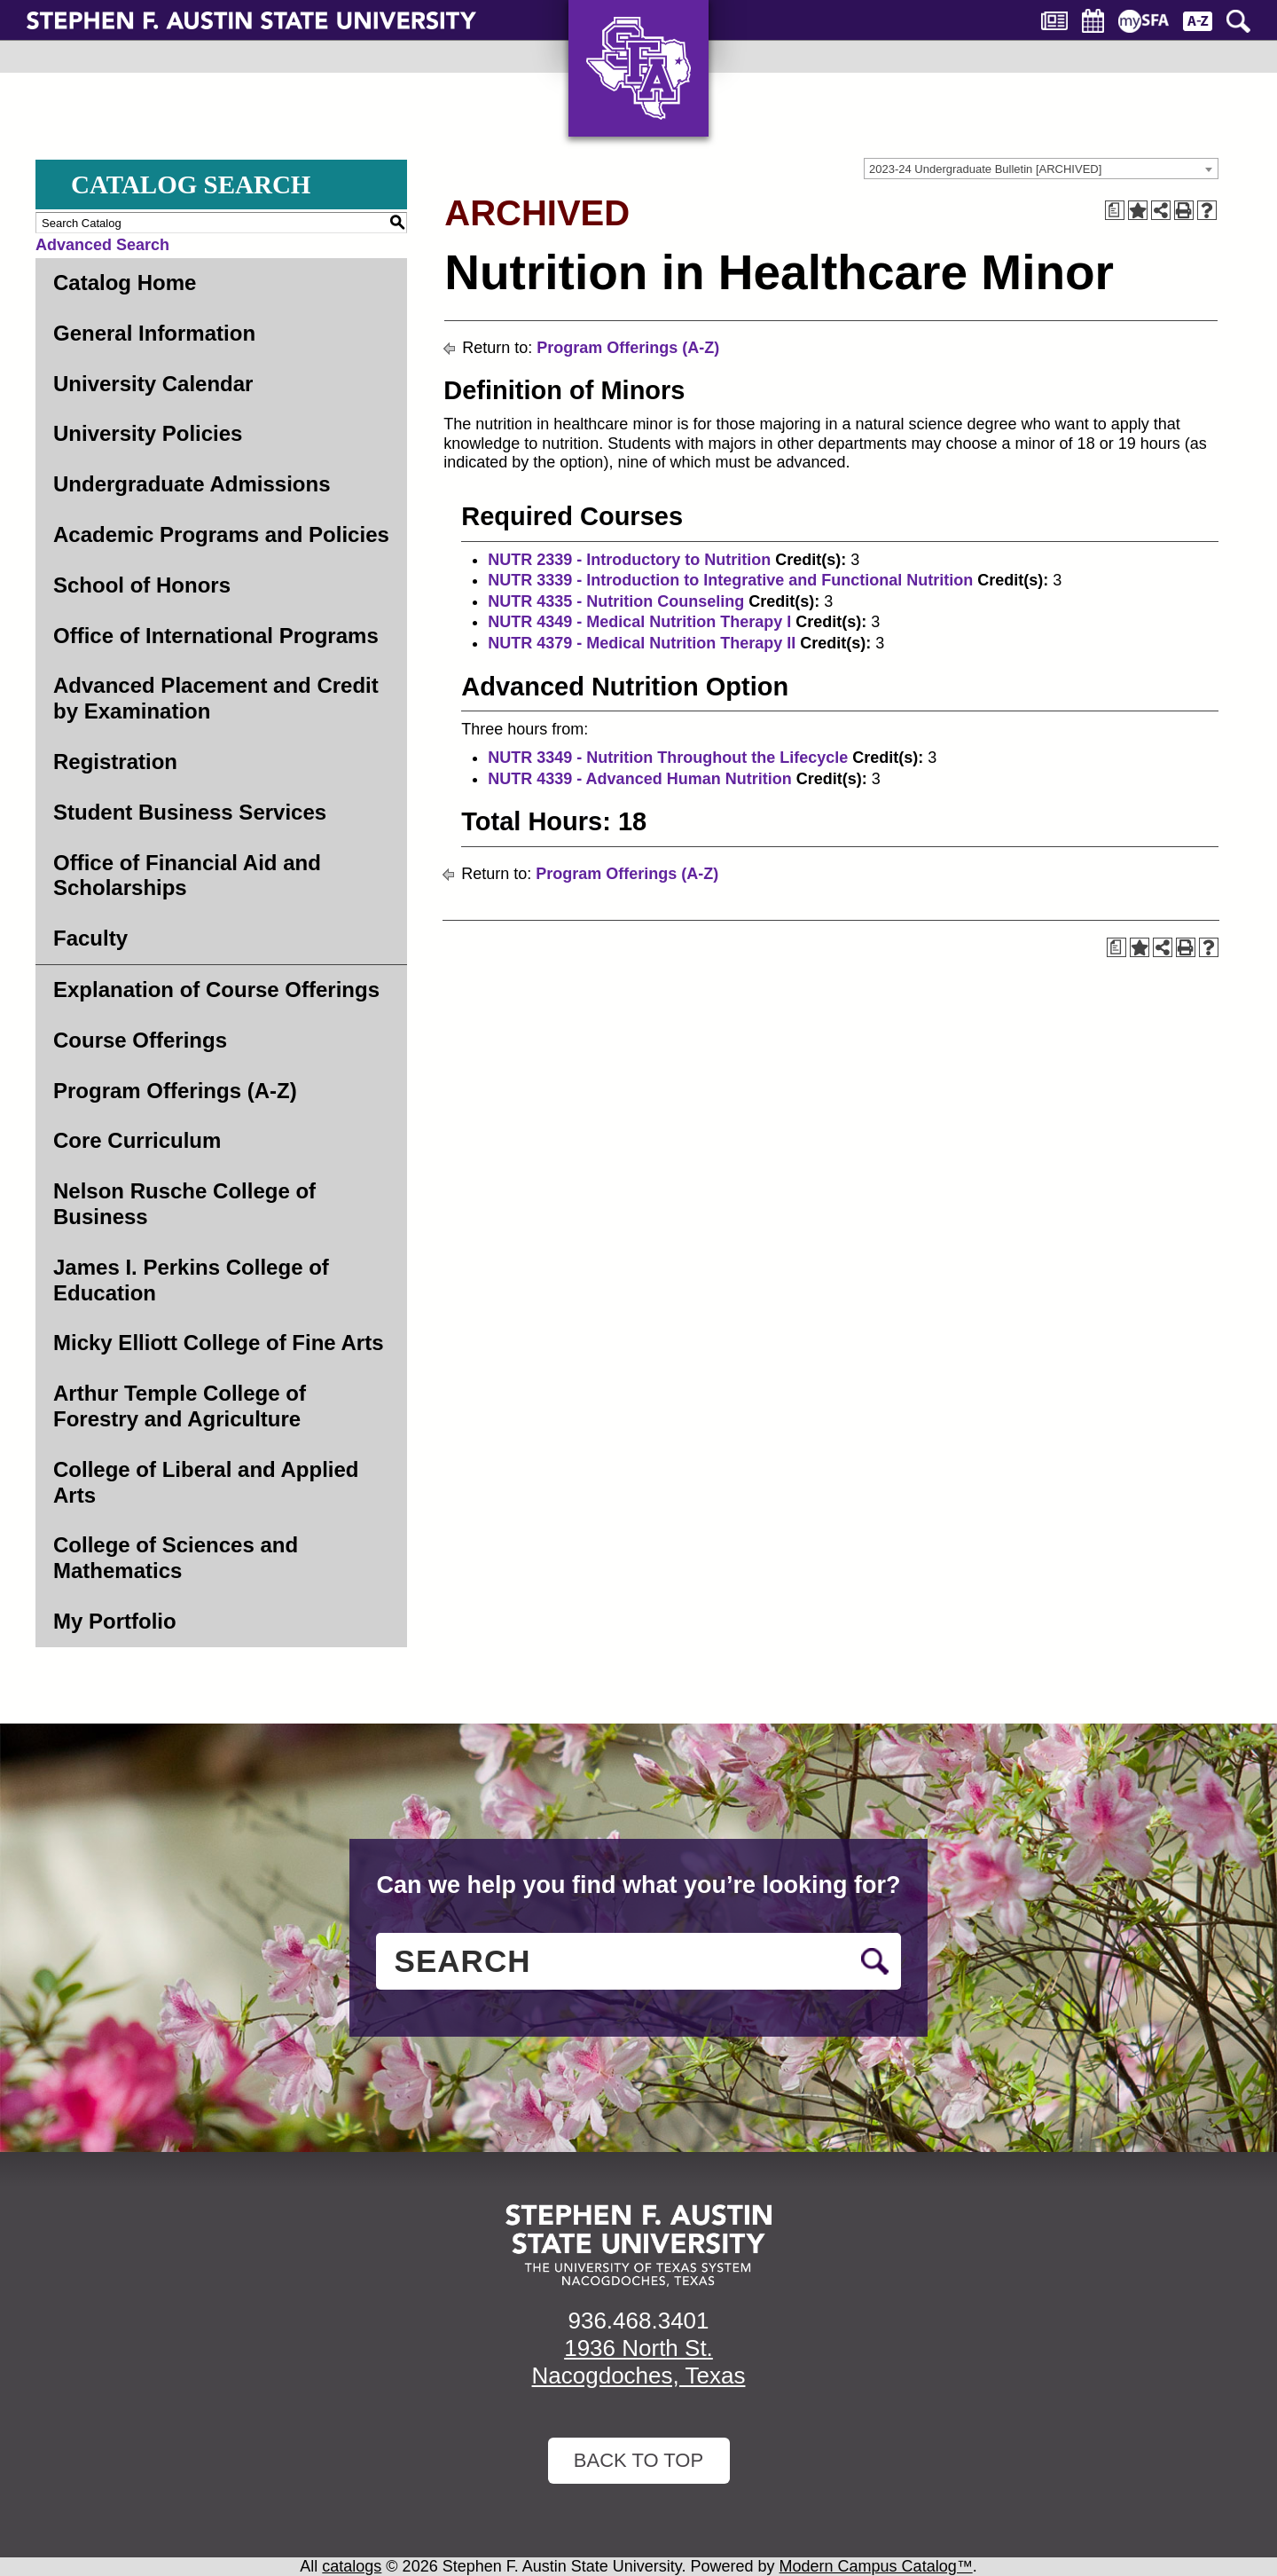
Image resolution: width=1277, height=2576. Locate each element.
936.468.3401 (638, 2320)
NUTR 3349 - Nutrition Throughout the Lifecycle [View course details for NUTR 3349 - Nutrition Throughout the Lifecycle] (668, 757)
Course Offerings (140, 1040)
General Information (154, 333)
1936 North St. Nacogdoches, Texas (639, 2362)
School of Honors (142, 585)
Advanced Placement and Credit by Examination (216, 698)
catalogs (351, 2566)
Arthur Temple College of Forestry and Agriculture (179, 1406)
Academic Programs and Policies (221, 534)
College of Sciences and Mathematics (175, 1558)
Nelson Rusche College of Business (184, 1204)
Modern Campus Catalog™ (876, 2566)
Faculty (90, 938)
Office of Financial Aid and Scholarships (187, 875)
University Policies (147, 433)
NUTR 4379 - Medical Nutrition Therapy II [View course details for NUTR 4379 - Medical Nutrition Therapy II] (641, 643)
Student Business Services (189, 812)
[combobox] (1041, 168)
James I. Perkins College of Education (191, 1280)
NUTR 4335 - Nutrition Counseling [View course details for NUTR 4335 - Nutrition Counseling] (616, 601)
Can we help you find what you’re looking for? (638, 1885)
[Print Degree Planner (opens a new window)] (1114, 210)
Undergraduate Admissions (192, 484)
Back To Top (638, 2460)
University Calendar (153, 384)
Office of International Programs (216, 636)
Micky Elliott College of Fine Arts (218, 1343)
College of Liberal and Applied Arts (205, 1482)
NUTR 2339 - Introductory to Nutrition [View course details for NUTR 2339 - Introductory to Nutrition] (629, 560)
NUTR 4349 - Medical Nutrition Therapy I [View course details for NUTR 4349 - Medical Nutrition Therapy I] (639, 622)
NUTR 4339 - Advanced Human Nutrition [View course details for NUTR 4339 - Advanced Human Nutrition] (639, 779)
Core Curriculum (137, 1140)
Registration (115, 762)
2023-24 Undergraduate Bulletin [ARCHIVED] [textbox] (985, 169)
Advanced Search (102, 245)
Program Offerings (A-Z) (175, 1091)
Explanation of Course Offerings (216, 989)
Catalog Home (124, 283)
